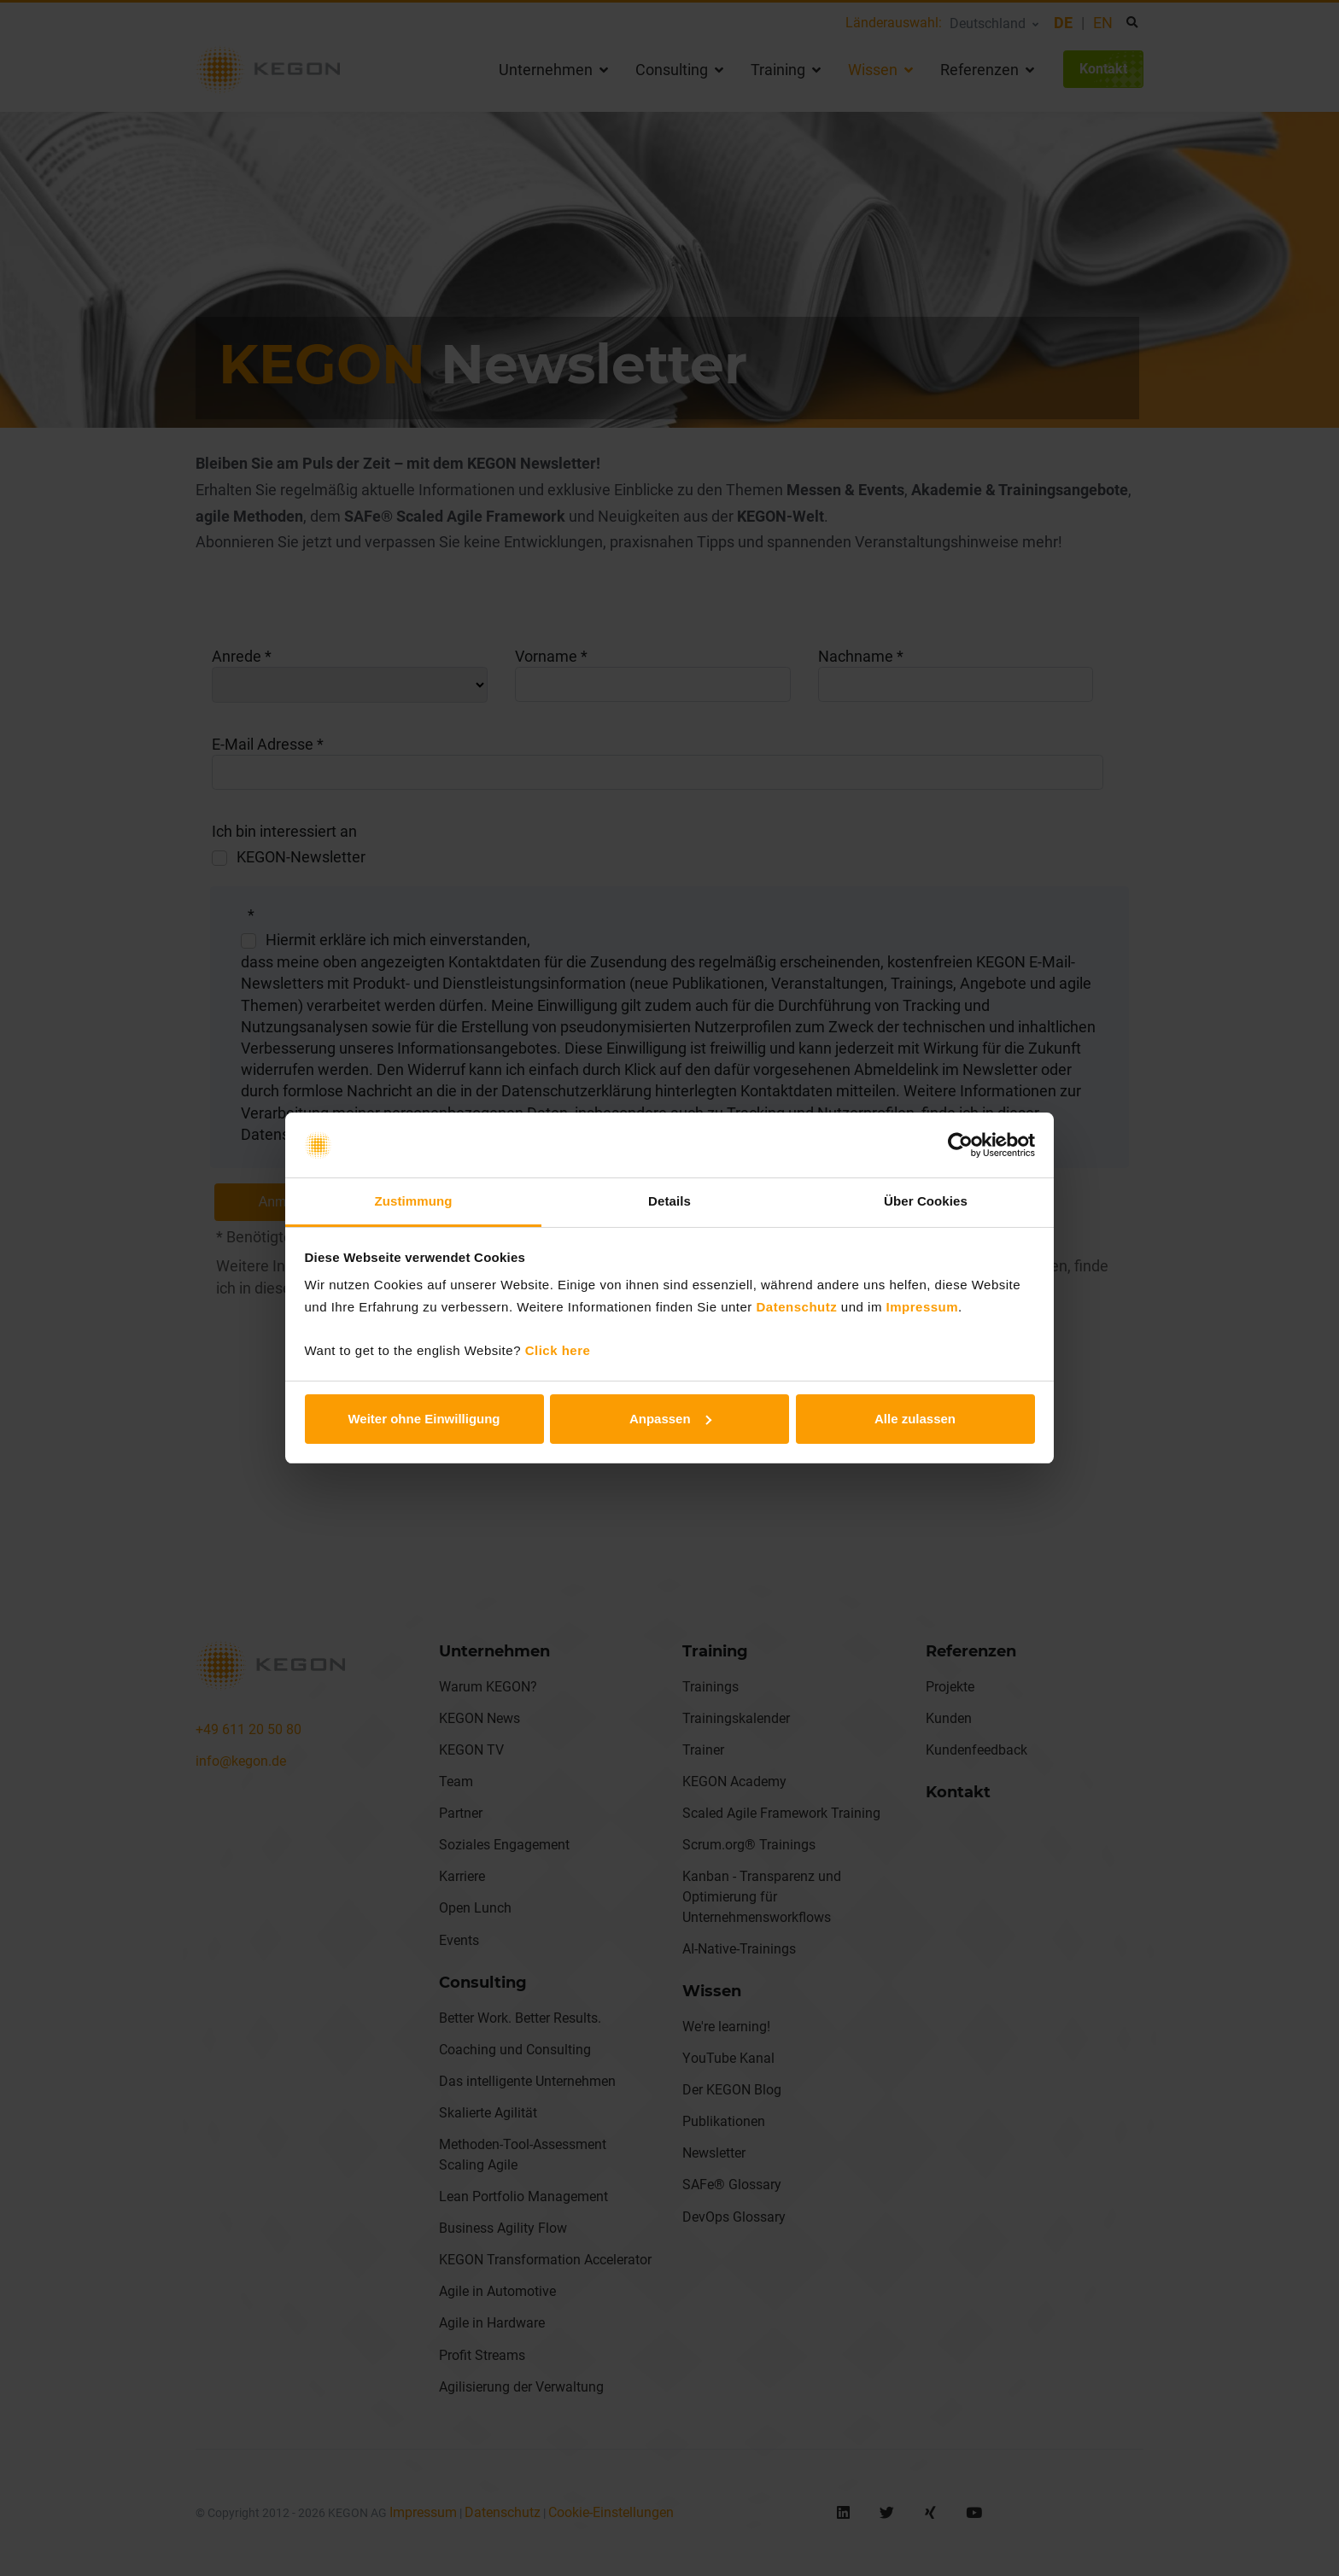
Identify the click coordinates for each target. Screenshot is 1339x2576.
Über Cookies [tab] (926, 1201)
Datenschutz (797, 1307)
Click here (558, 1350)
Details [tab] (669, 1201)
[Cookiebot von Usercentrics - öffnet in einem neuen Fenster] (960, 1145)
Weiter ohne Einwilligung (424, 1418)
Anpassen (670, 1418)
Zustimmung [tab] (414, 1201)
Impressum (922, 1307)
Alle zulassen (915, 1418)
